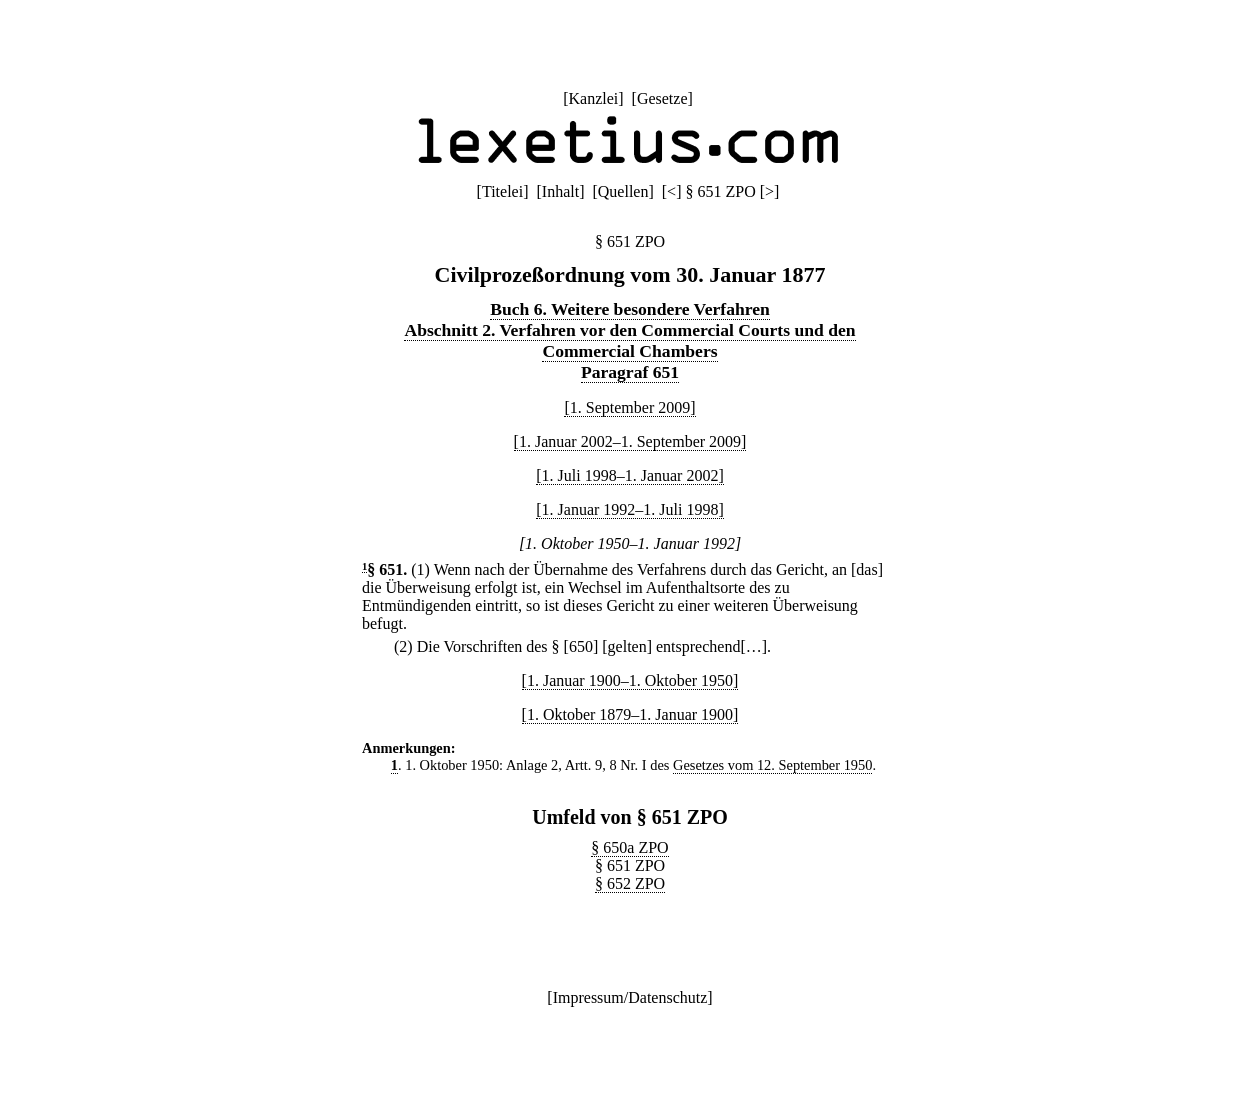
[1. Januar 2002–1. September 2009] (630, 441)
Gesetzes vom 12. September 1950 (772, 765)
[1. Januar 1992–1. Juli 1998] (630, 509)
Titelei (502, 191)
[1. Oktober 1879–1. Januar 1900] (630, 714)
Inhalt (560, 191)
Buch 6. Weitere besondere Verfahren (630, 309)
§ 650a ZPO (629, 847)
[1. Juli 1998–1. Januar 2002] (630, 475)
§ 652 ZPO (630, 883)
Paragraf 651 (630, 372)
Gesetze (662, 98)
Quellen (623, 191)
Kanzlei (593, 98)
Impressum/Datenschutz (630, 997)
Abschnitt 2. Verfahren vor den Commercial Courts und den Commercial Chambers (629, 340)
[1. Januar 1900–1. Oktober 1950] (630, 680)
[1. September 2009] (629, 407)
